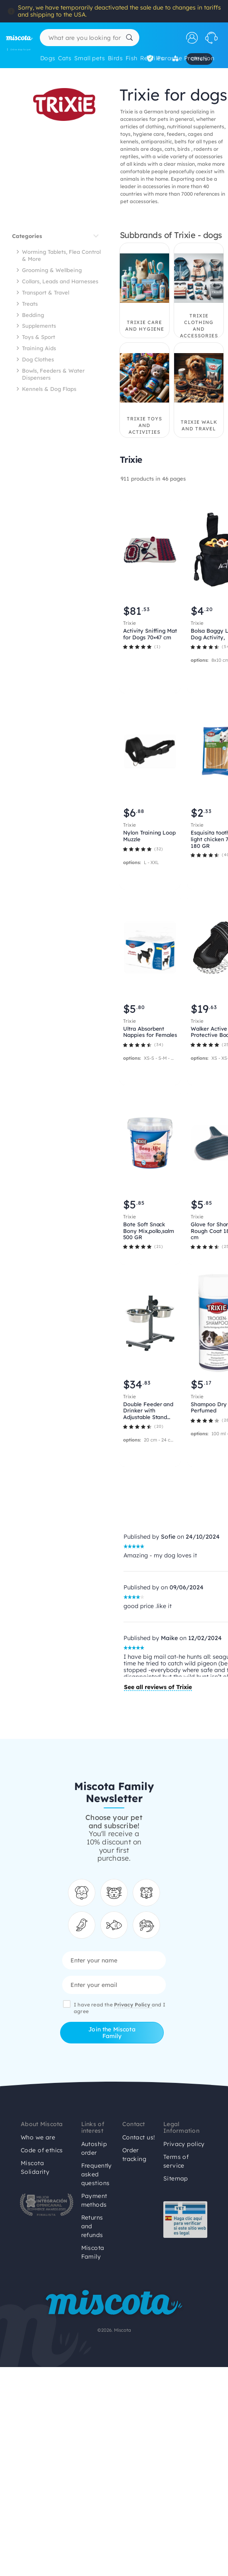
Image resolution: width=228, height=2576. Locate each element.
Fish (132, 58)
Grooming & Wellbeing (52, 270)
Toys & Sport (38, 337)
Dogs (48, 58)
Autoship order (94, 2148)
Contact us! (138, 2137)
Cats (64, 58)
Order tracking (134, 2154)
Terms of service (176, 2161)
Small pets (89, 58)
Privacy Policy (133, 2004)
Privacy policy (184, 2144)
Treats (30, 303)
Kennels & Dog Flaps (49, 389)
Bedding (33, 315)
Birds (115, 58)
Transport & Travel (45, 292)
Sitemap (175, 2178)
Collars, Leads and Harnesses (60, 281)
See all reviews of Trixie (158, 1687)
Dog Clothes (38, 359)
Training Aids (39, 348)
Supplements (39, 325)
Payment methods (94, 2200)
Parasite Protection (180, 58)
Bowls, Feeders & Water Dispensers (53, 374)
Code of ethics (42, 2150)
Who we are (38, 2137)
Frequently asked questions (96, 2174)
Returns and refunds (92, 2226)
